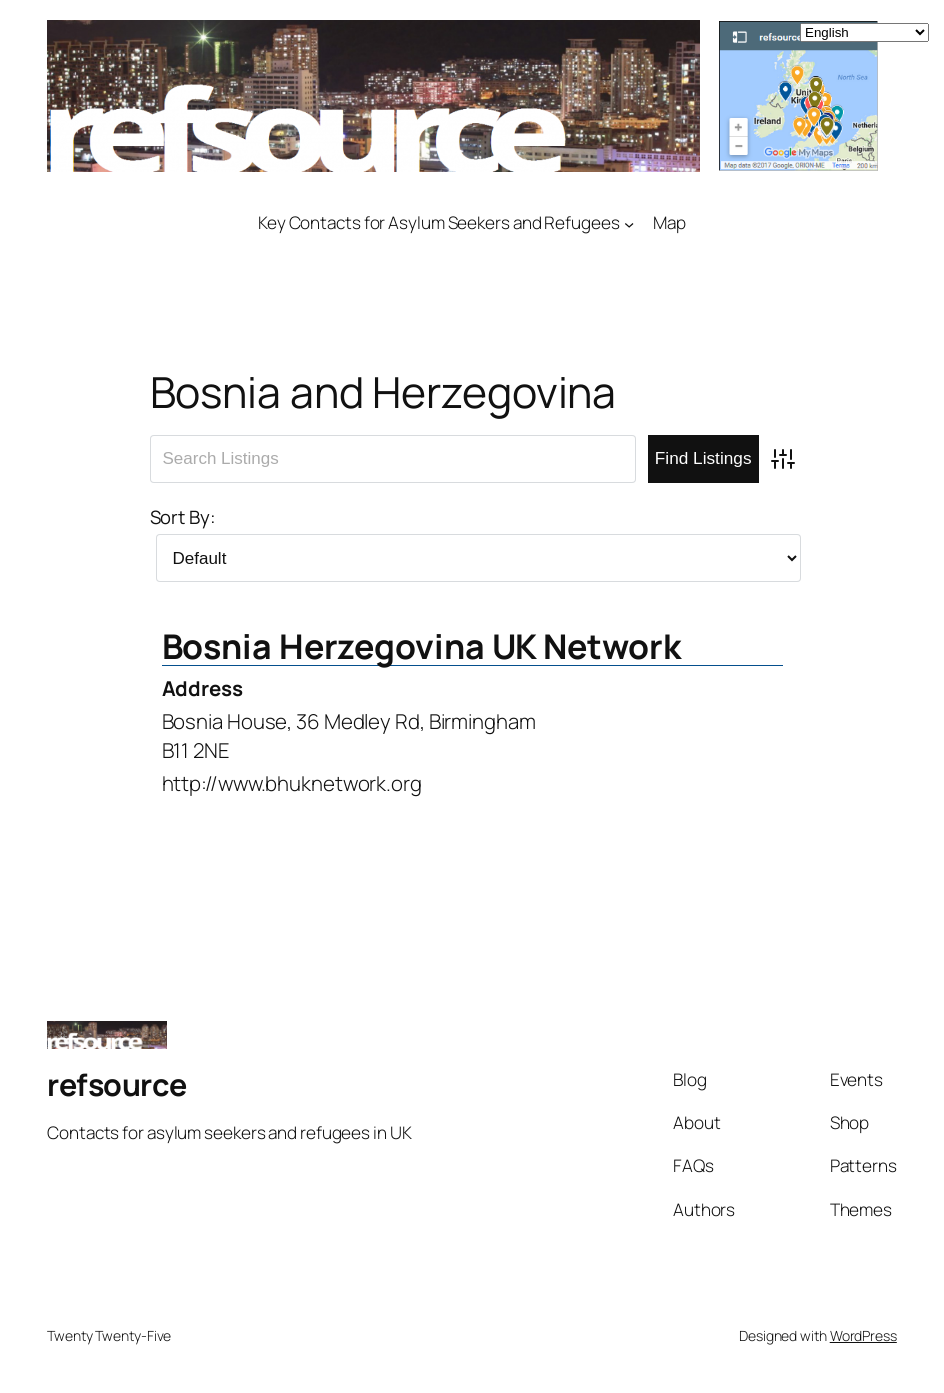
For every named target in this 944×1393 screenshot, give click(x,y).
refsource (117, 1084)
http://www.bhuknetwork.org (292, 783)
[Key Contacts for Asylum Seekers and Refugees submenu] (629, 223)
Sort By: (183, 517)
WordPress (863, 1335)
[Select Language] (864, 32)
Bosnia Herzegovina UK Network (421, 646)
